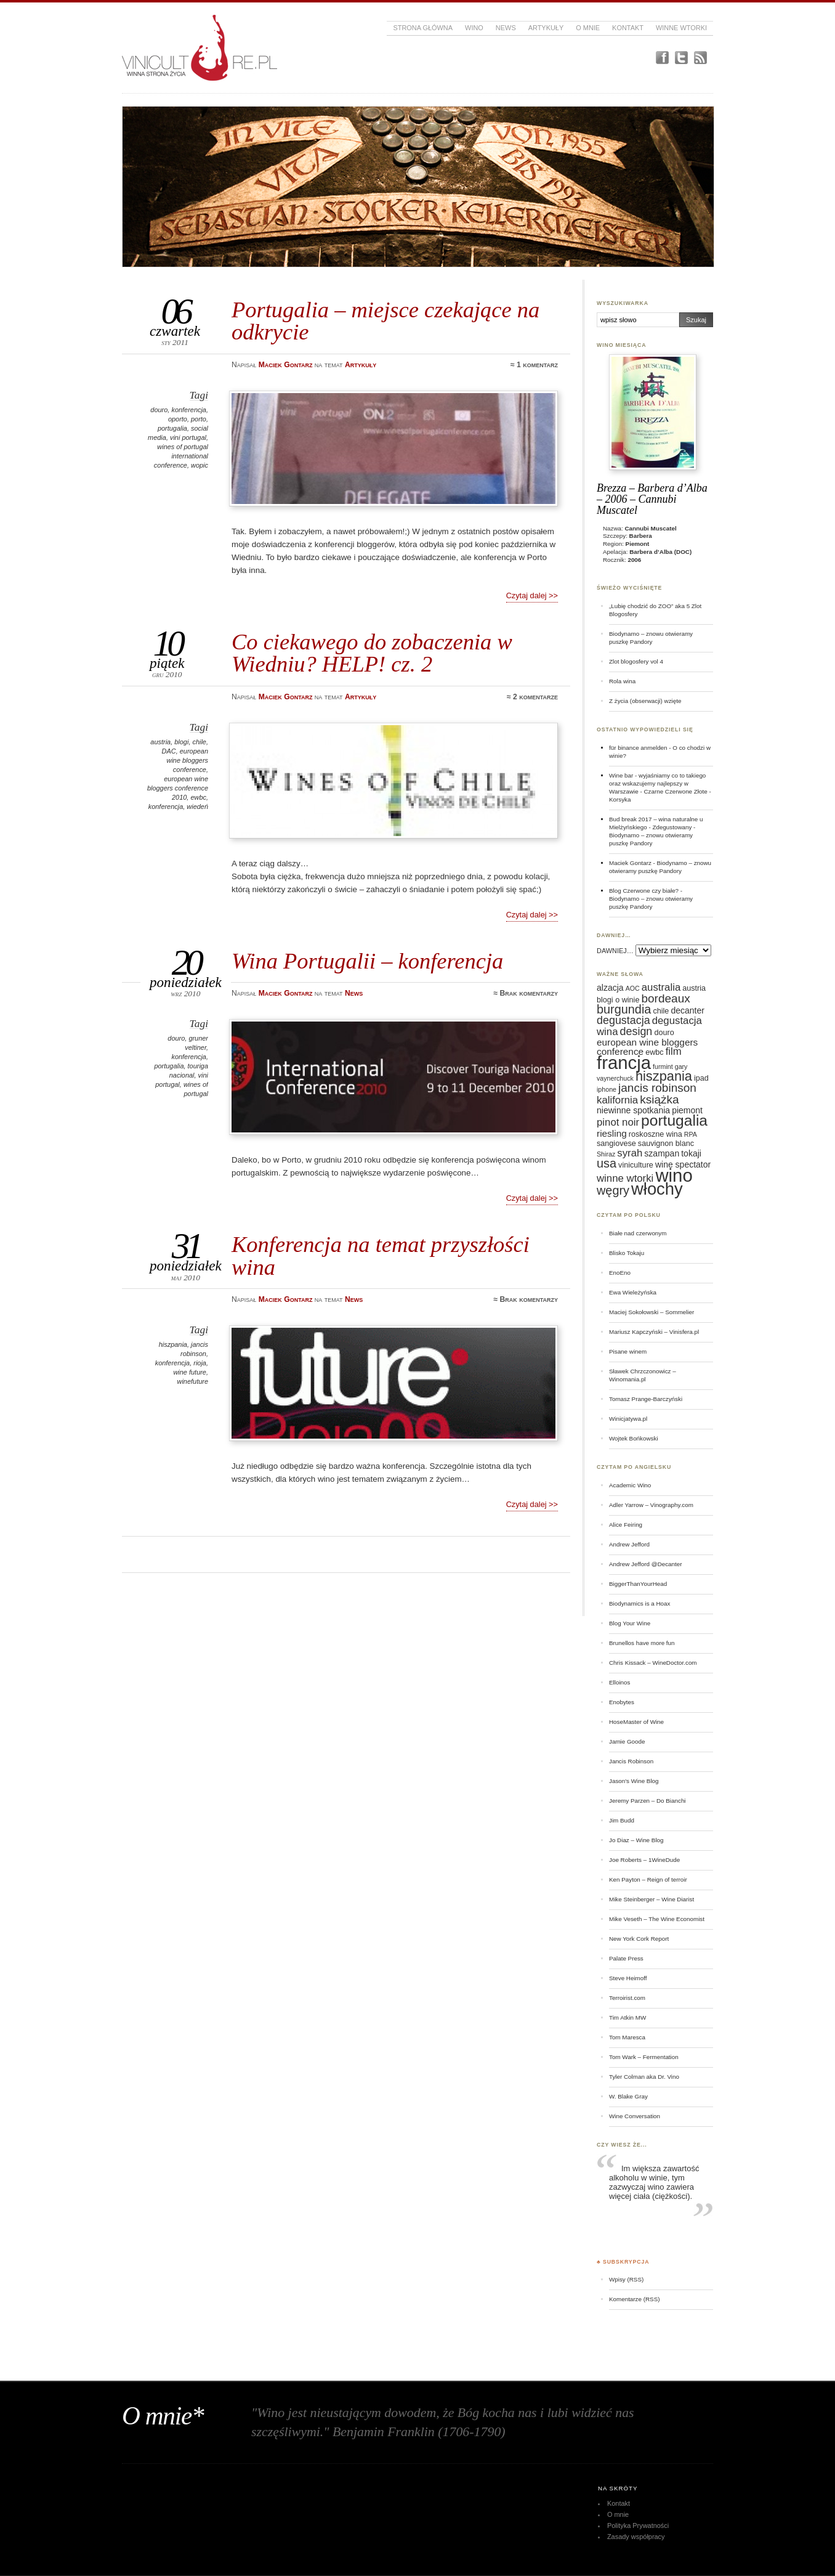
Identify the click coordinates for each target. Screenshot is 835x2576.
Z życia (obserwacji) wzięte (645, 700)
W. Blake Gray (628, 2096)
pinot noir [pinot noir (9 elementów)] (618, 1122)
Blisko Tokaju (626, 1252)
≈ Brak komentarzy (525, 993)
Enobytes (621, 1702)
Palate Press (626, 1958)
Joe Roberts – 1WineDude (644, 1859)
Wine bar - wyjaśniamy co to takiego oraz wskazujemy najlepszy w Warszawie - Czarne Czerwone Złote (658, 783)
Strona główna (423, 27)
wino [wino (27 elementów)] (673, 1175)
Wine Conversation (634, 2116)
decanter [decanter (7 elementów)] (687, 1010)
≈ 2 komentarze (532, 697)
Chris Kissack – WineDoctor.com (653, 1662)
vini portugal (188, 437)
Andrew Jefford (629, 1544)
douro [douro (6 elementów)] (664, 1032)
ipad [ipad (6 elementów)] (701, 1078)
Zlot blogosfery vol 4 (636, 661)
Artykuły (546, 27)
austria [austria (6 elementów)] (694, 988)
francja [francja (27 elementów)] (624, 1062)
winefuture (192, 1381)
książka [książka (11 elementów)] (659, 1099)
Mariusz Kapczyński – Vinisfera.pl (654, 1331)
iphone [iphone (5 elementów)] (606, 1089)
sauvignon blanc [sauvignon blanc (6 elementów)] (666, 1143)
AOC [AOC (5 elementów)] (633, 988)
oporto (177, 419)
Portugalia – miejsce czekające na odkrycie (385, 320)
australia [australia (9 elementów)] (661, 987)
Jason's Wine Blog (634, 1781)
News (506, 27)
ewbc (198, 797)
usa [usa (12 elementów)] (606, 1163)
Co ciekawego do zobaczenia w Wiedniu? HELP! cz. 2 (372, 653)
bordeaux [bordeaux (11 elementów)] (665, 998)
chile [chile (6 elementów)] (661, 1011)
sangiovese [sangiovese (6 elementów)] (616, 1143)
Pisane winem (628, 1351)
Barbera (640, 535)
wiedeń (197, 806)
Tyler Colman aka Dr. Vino (644, 2076)
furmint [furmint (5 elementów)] (663, 1066)
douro (158, 409)
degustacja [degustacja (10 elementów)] (623, 1020)
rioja (199, 1363)
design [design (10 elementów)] (636, 1031)
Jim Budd (621, 1820)
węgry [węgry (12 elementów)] (613, 1190)
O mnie (588, 27)
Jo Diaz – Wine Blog (636, 1840)
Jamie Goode (627, 1741)
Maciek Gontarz (630, 862)
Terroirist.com (627, 1997)
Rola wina (622, 681)
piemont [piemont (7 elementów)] (687, 1110)
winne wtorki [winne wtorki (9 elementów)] (625, 1178)
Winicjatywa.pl (628, 1418)
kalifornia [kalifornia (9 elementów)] (617, 1100)
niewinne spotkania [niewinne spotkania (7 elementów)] (633, 1110)
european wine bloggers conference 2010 (177, 788)
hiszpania (173, 1344)
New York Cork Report (639, 1938)
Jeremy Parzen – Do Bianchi (647, 1800)
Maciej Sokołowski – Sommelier (651, 1312)
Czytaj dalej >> (532, 595)
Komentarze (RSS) (634, 2299)
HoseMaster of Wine (636, 1721)
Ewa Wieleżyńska (632, 1292)
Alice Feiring (625, 1524)
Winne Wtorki (681, 27)
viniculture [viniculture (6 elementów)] (635, 1165)
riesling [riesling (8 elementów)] (612, 1133)
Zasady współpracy (636, 2536)
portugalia (172, 428)
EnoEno (620, 1272)
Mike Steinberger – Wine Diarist (651, 1899)
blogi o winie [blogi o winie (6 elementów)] (618, 1000)
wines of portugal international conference (181, 456)
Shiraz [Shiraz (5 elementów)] (606, 1154)
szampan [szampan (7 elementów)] (661, 1153)
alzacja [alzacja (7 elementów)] (610, 988)
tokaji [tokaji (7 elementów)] (691, 1153)
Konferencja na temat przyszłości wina (381, 1255)
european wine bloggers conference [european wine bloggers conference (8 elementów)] (647, 1047)
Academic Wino (630, 1485)
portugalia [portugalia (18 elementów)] (674, 1120)
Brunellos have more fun (642, 1642)
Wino (474, 27)
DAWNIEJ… (615, 950)
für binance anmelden (638, 747)
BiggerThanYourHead (638, 1583)
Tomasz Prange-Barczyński (645, 1399)
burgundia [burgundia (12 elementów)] (624, 1009)
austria (160, 742)
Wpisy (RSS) (626, 2279)
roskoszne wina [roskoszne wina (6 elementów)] (655, 1134)
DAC (169, 751)
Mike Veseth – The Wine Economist (656, 1919)
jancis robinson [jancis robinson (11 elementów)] (657, 1087)
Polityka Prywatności (638, 2525)
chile (199, 742)
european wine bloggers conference (188, 760)
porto (198, 419)
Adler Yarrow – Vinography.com (651, 1504)
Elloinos (619, 1682)
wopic (199, 465)
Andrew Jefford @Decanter (645, 1564)
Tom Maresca (627, 2037)
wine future (189, 1372)
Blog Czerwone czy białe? (644, 890)
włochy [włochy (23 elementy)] (657, 1188)
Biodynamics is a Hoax (639, 1603)
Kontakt (627, 27)
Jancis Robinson (631, 1761)
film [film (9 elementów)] (674, 1051)
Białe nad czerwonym (637, 1233)
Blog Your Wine (629, 1623)
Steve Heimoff (628, 1978)
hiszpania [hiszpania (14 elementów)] (663, 1076)
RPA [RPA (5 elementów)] (690, 1134)
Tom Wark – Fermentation (644, 2057)
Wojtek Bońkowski (633, 1438)
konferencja (188, 409)
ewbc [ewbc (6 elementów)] (654, 1052)
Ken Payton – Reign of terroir (648, 1879)
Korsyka (620, 799)
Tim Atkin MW (627, 2017)
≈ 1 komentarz (534, 364)
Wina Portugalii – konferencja (367, 960)
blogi (181, 742)
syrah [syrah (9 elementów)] (629, 1153)
